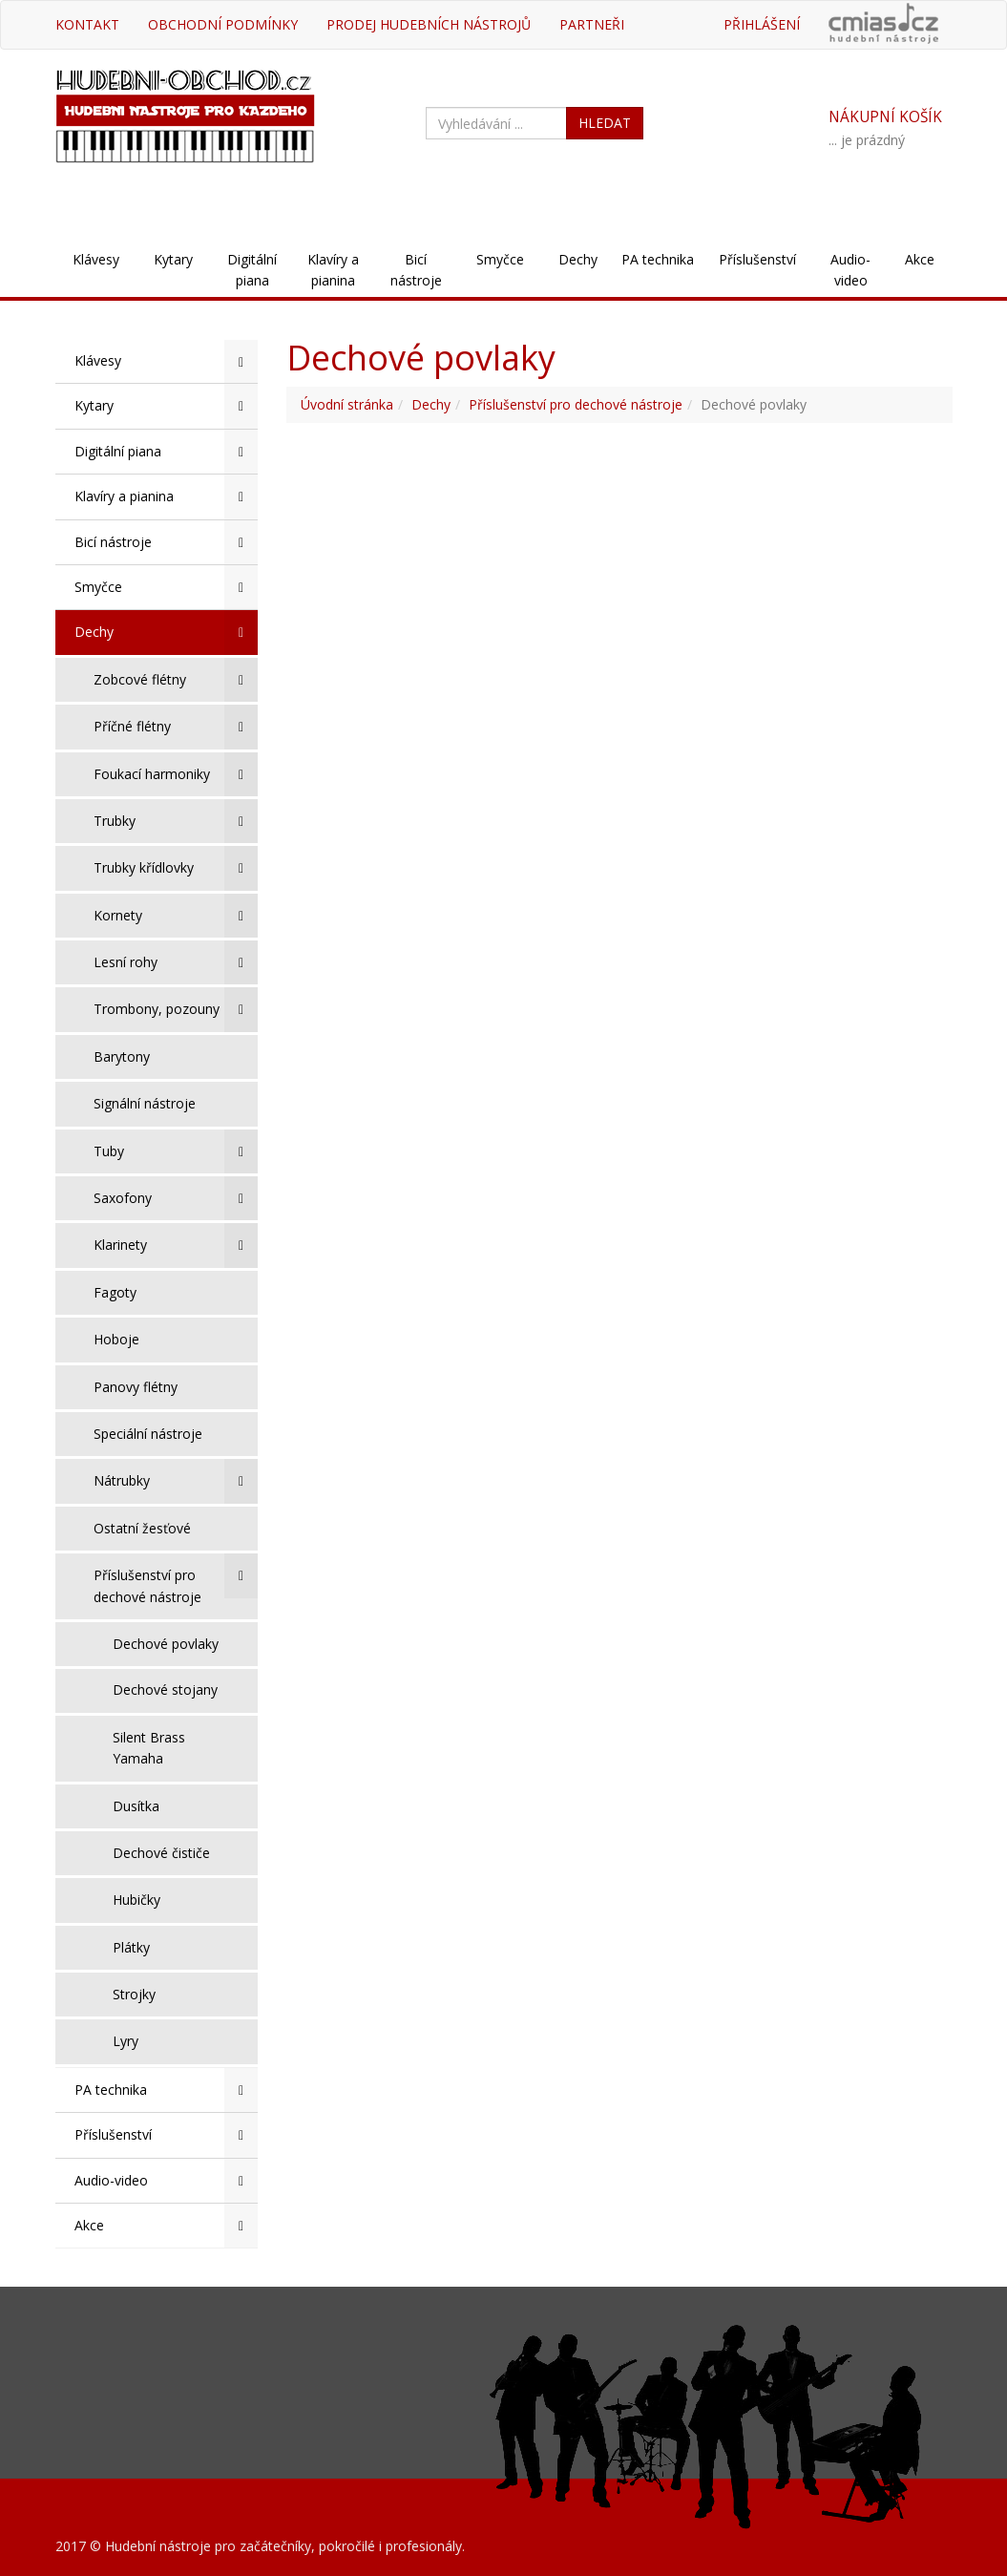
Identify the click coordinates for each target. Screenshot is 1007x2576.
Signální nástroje (145, 1103)
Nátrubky (176, 1481)
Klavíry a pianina (333, 269)
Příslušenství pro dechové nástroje (176, 1579)
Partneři (591, 24)
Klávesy (96, 259)
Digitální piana (252, 269)
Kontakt (87, 24)
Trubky (176, 821)
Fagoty (115, 1292)
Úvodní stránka (347, 404)
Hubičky (136, 1899)
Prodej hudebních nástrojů (428, 24)
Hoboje (116, 1339)
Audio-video (850, 269)
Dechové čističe (161, 1853)
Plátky (131, 1947)
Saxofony (176, 1198)
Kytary (173, 259)
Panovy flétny (136, 1387)
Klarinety (176, 1245)
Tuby (176, 1151)
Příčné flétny (176, 727)
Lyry (125, 2041)
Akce (919, 259)
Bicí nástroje (416, 269)
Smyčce (500, 259)
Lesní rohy (176, 962)
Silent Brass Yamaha (149, 1747)
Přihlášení (762, 24)
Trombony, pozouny (176, 1009)
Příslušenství (757, 259)
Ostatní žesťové (142, 1528)
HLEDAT (604, 123)
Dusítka (136, 1806)
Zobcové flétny (176, 680)
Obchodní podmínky (223, 24)
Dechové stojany (165, 1689)
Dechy (578, 259)
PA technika (657, 259)
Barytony (122, 1056)
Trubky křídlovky (176, 868)
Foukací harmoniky (176, 774)
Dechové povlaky (166, 1644)
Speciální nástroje (148, 1434)
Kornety (176, 916)
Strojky (134, 1994)
